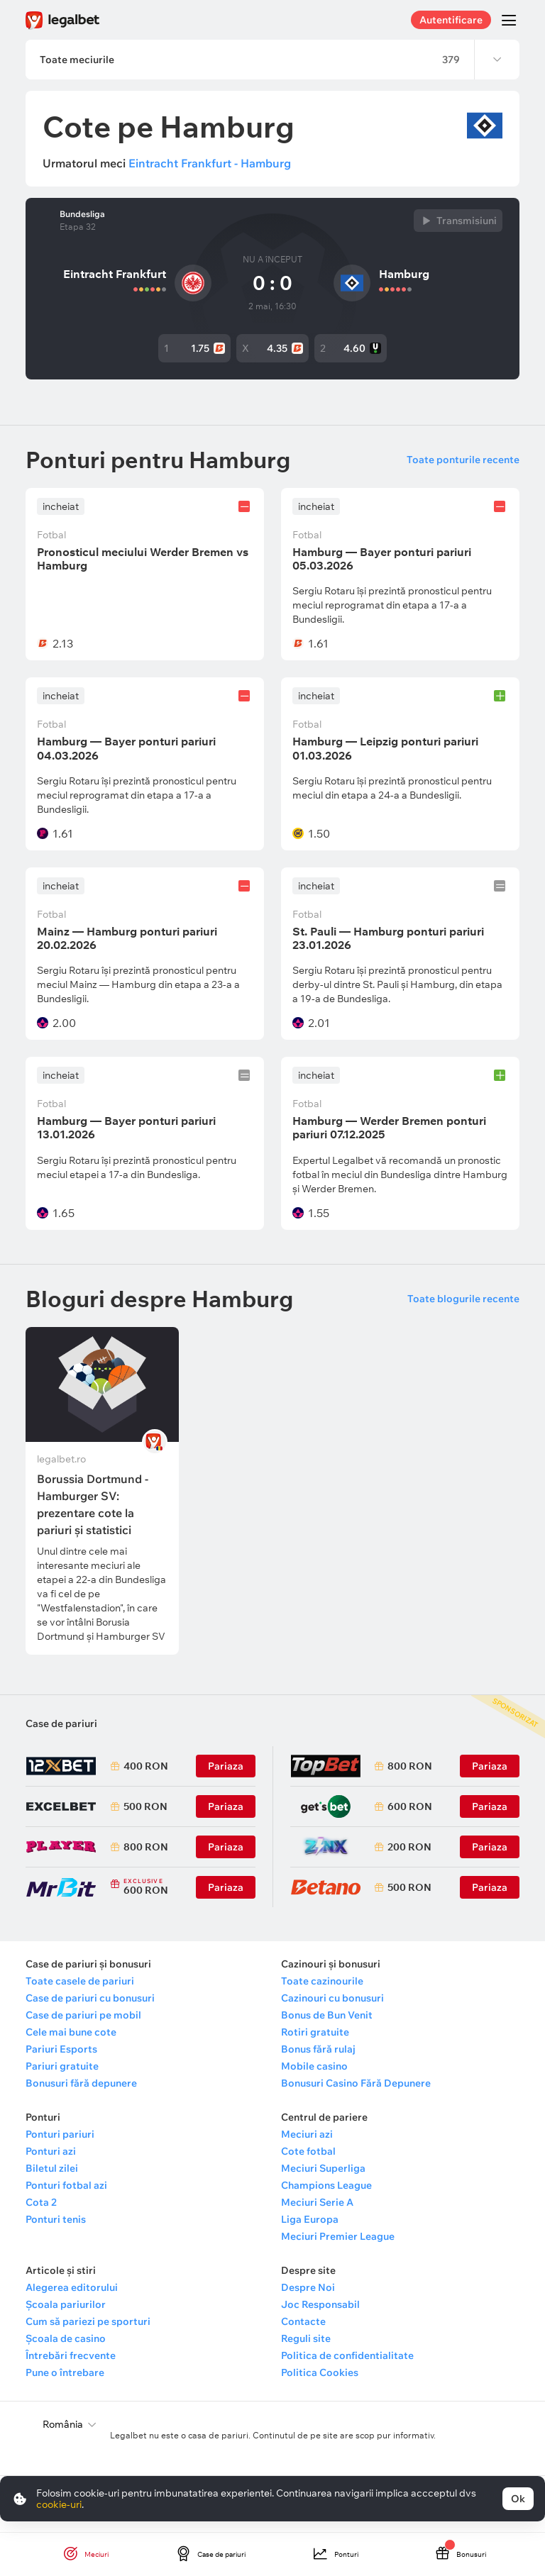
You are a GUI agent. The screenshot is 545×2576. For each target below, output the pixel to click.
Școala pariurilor (66, 2304)
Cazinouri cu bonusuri (332, 1998)
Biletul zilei (52, 2168)
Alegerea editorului (72, 2287)
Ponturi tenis (56, 2219)
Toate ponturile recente (463, 459)
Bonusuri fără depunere (81, 2083)
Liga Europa (309, 2219)
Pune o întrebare (65, 2372)
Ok (518, 2498)
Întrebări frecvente (71, 2355)
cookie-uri (59, 2504)
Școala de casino (66, 2338)
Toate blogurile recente (463, 1298)
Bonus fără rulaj (318, 2049)
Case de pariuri (61, 1723)
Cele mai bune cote (71, 2032)
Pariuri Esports (61, 2049)
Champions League (326, 2185)
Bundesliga (82, 214)
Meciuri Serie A (317, 2202)
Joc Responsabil (320, 2304)
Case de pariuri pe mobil (83, 2015)
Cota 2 (41, 2202)
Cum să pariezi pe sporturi (88, 2321)
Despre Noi (308, 2287)
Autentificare (451, 19)
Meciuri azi (307, 2134)
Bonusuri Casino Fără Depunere (356, 2083)
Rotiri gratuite (315, 2032)
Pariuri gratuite (62, 2066)
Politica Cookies (319, 2372)
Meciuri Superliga (323, 2168)
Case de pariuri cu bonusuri (90, 1998)
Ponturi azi (51, 2151)
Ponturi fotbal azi (66, 2185)
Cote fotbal (308, 2151)
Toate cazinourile (322, 1981)
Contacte (303, 2321)
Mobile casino (314, 2066)
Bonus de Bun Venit (327, 2015)
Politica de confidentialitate (347, 2355)
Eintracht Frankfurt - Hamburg (209, 163)
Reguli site (306, 2338)
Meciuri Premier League (338, 2236)
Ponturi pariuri (60, 2134)
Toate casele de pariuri (80, 1981)
